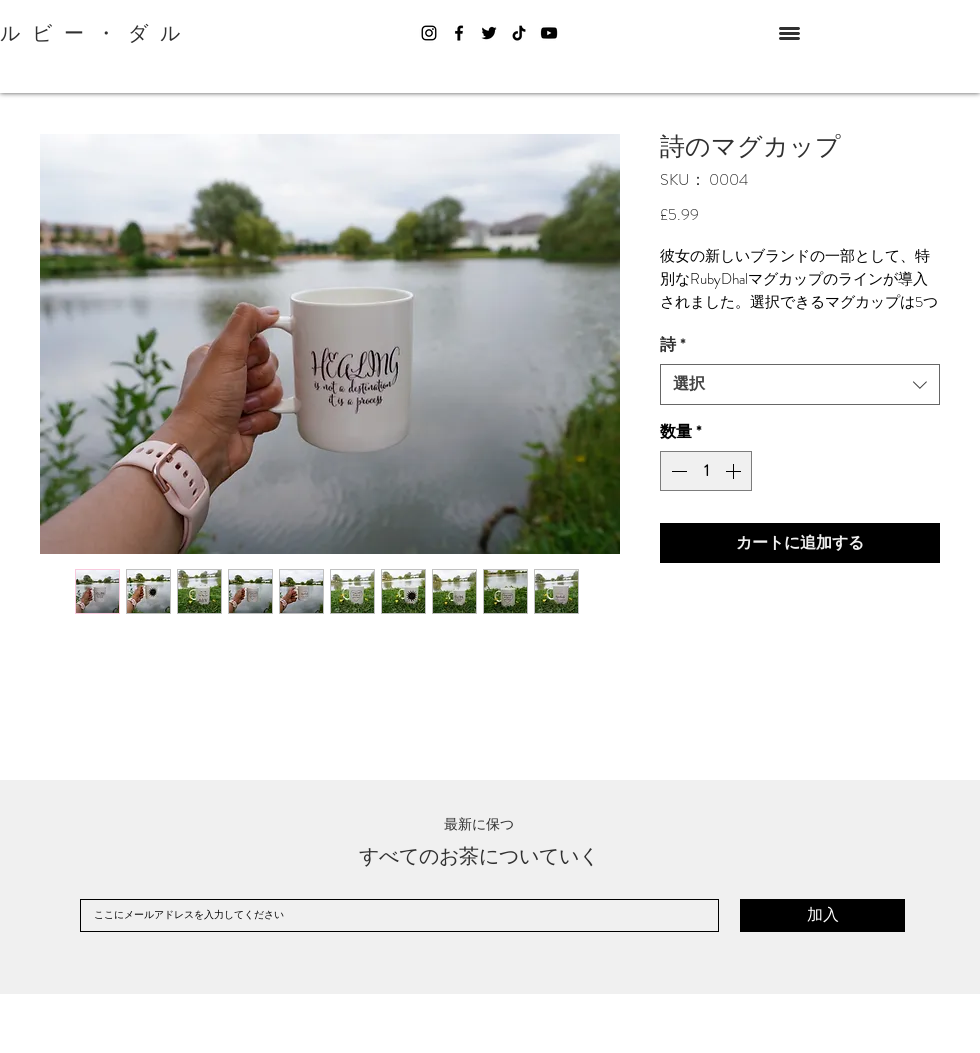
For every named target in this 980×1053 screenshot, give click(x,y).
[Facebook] (459, 33)
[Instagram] (429, 33)
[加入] (822, 915)
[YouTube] (549, 33)
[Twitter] (489, 33)
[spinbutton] (706, 471)
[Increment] (735, 471)
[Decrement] (677, 471)
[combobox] (800, 384)
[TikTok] (519, 33)
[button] (789, 33)
